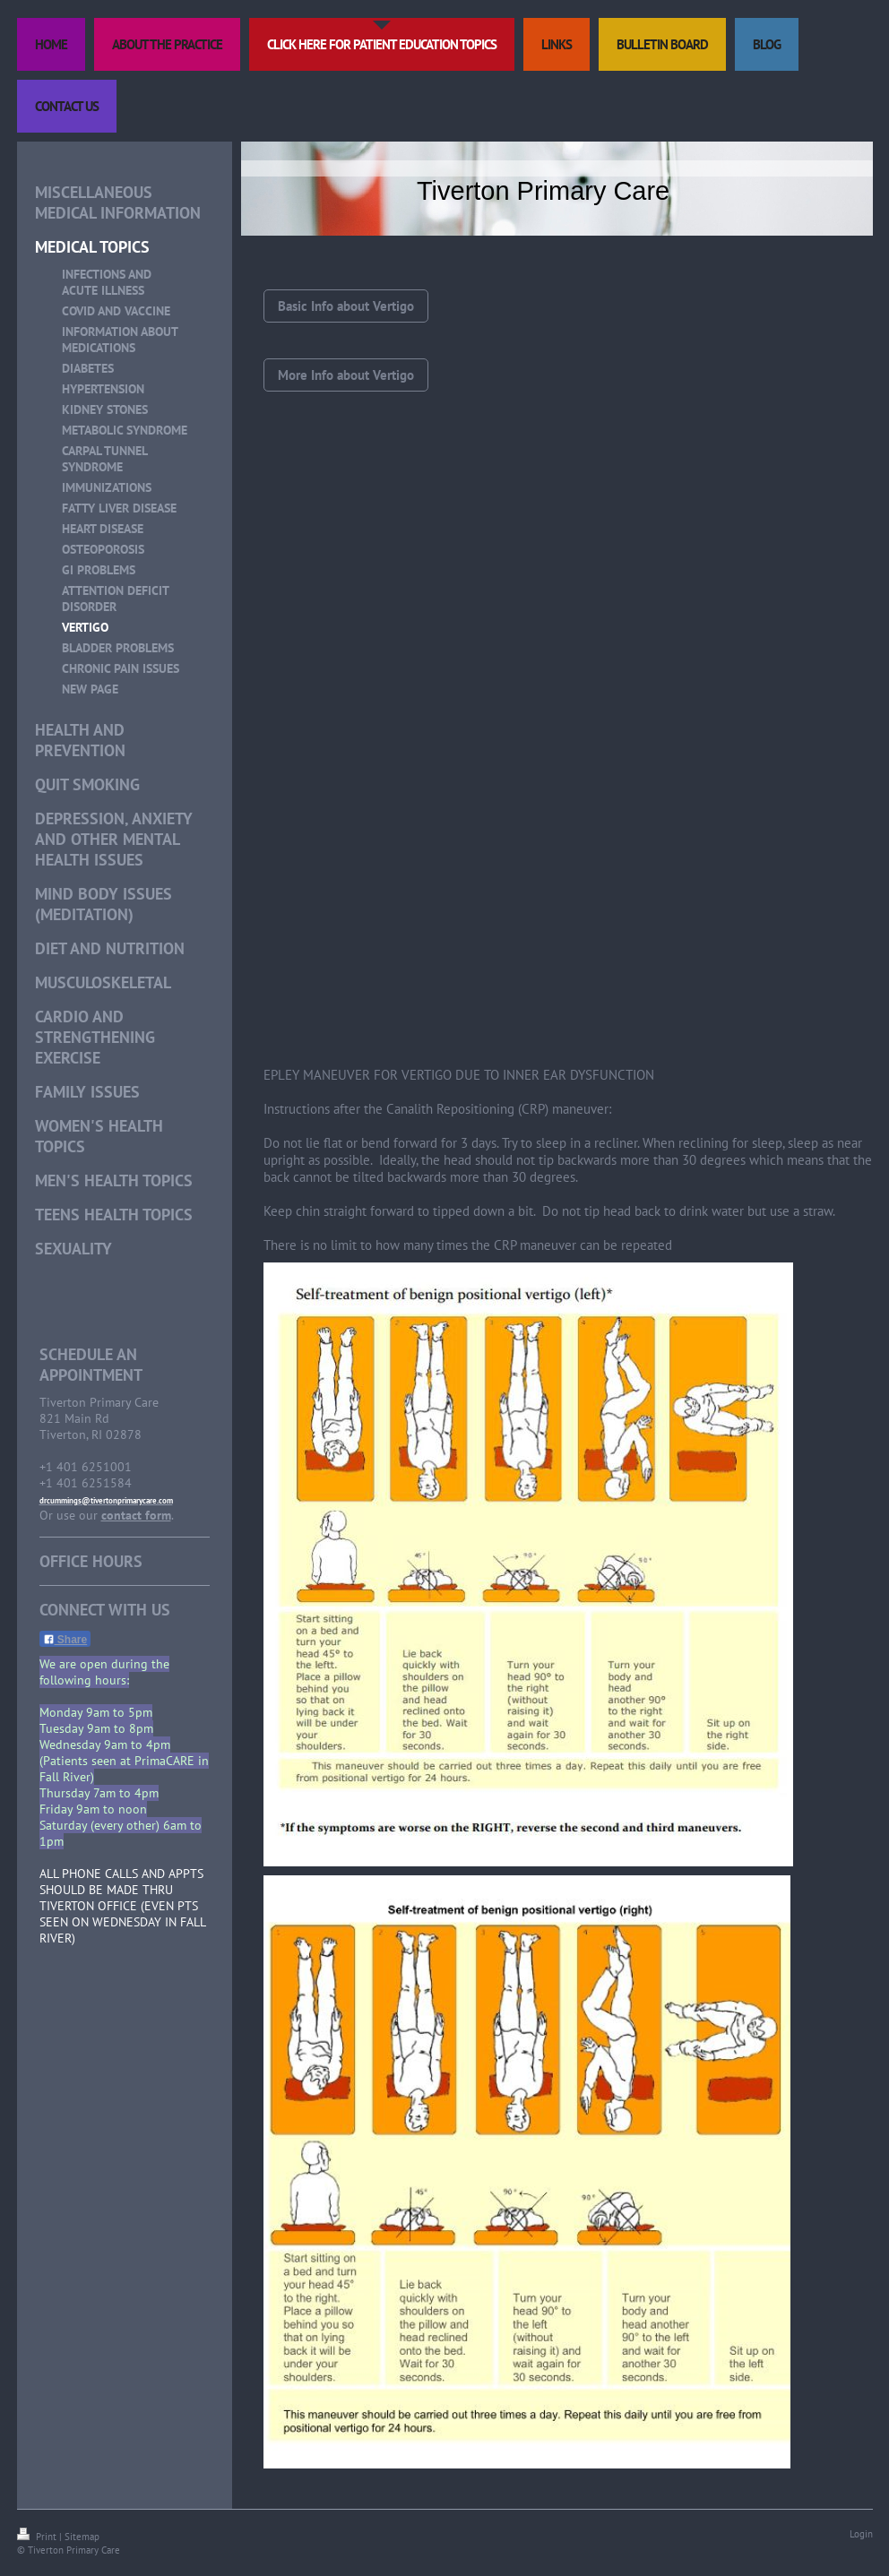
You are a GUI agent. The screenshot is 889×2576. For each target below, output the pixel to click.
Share (65, 1639)
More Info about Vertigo (346, 374)
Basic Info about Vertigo (346, 305)
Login (861, 2534)
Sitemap (82, 2536)
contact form (136, 1515)
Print (38, 2536)
